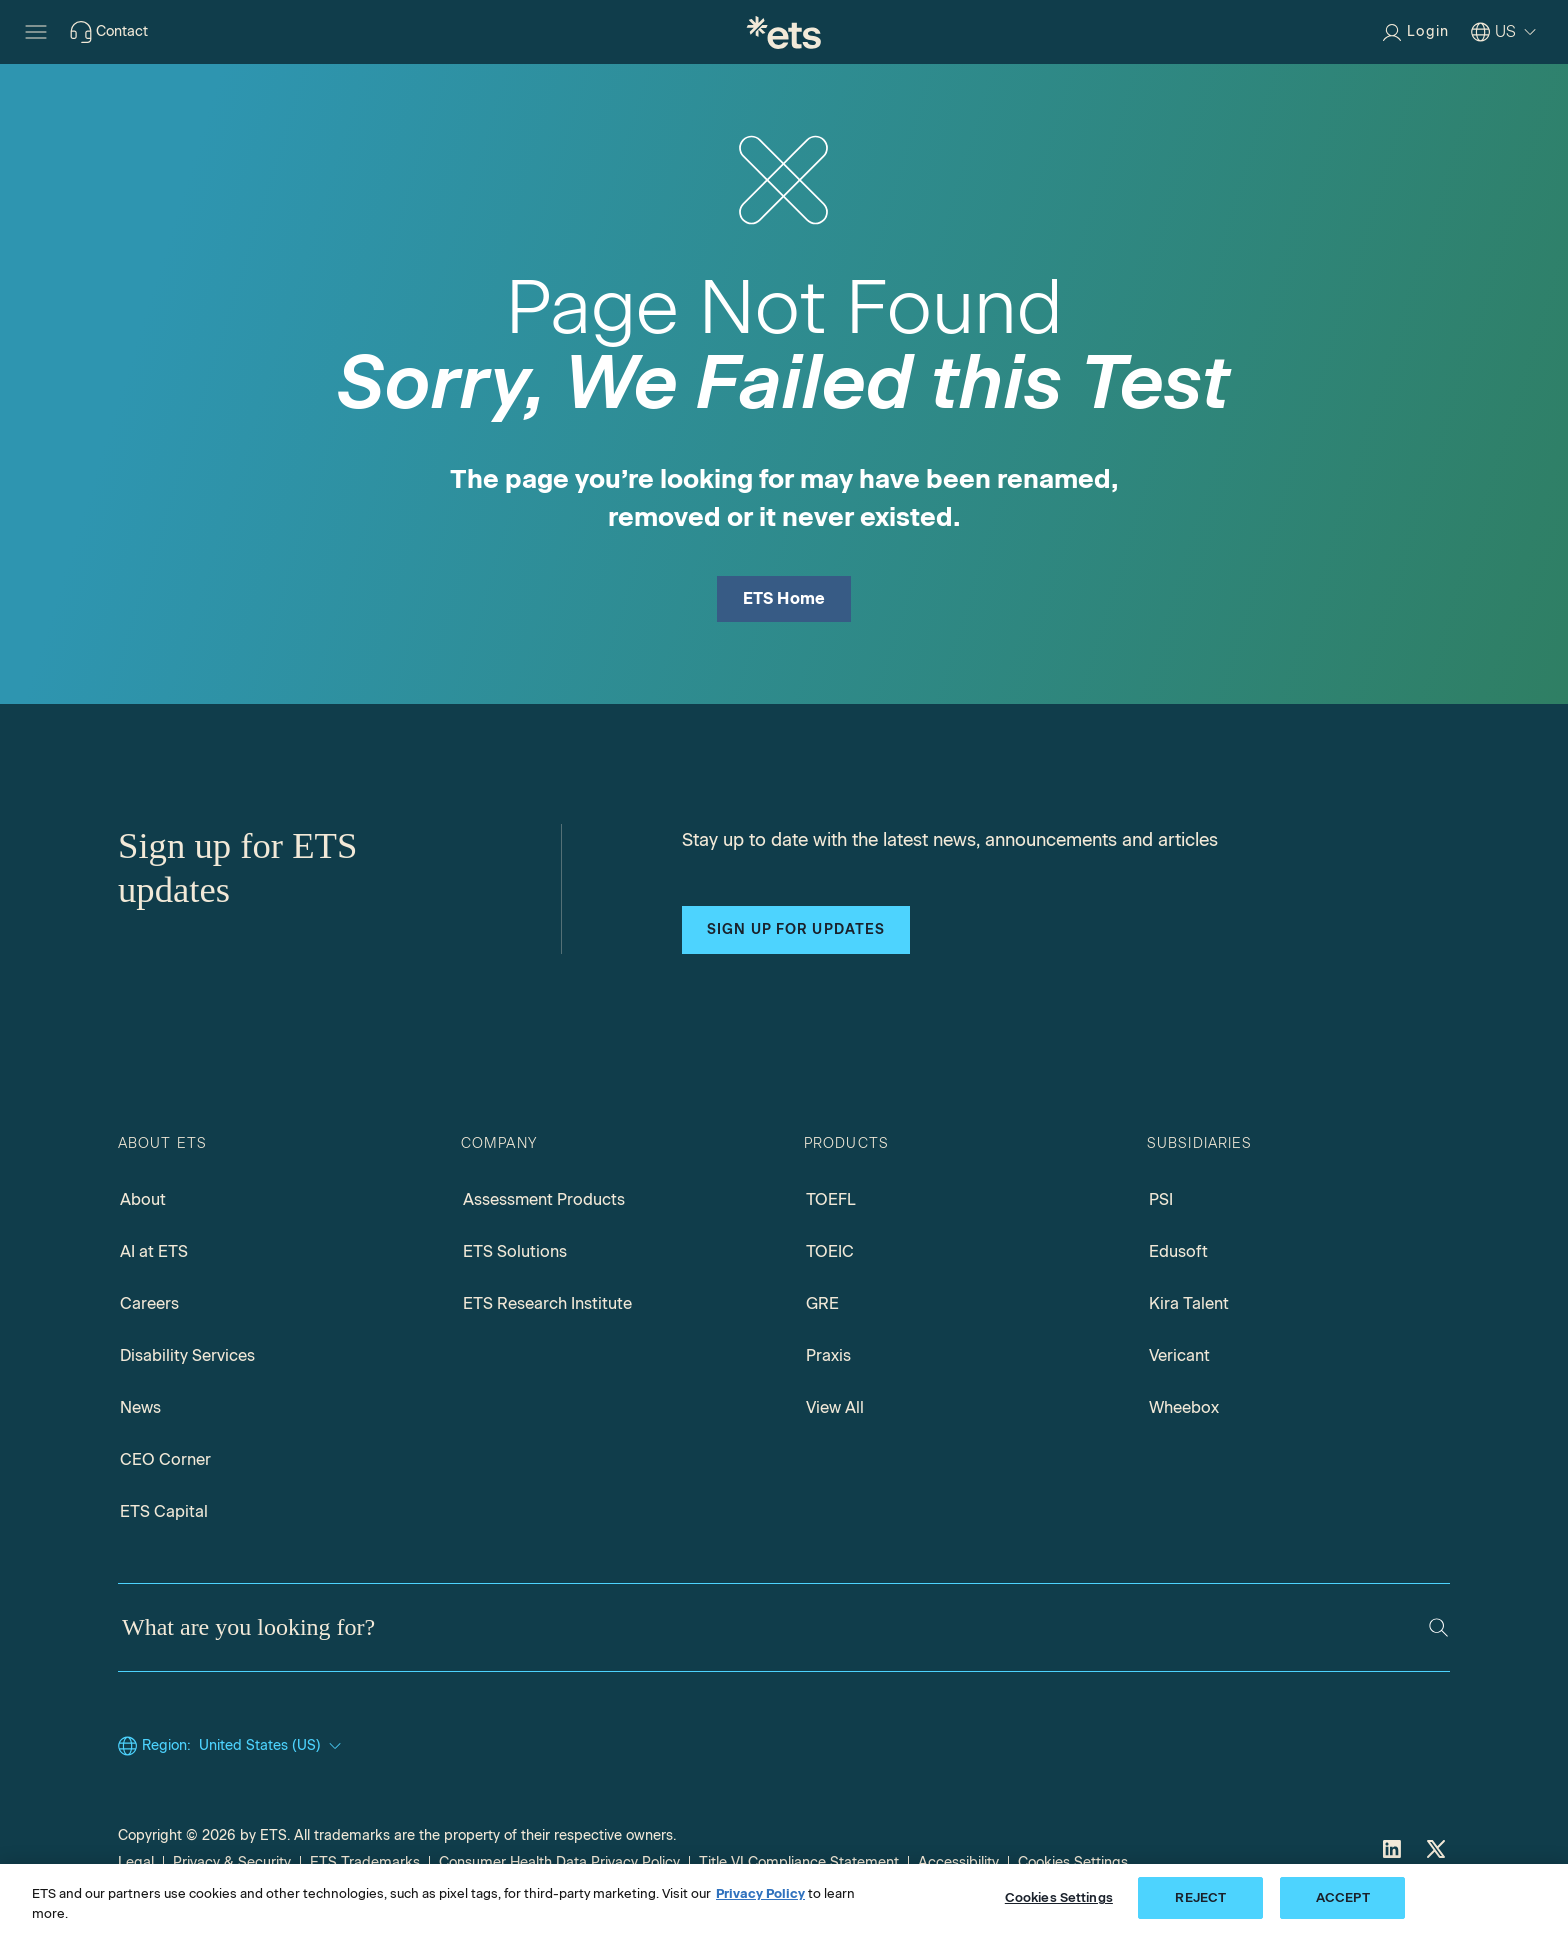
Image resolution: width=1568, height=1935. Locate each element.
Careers (149, 1303)
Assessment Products (544, 1199)
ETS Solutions (515, 1251)
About (143, 1199)
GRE (822, 1303)
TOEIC (830, 1251)
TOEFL (831, 1199)
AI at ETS (154, 1251)
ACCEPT (1343, 1897)
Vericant (1179, 1355)
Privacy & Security (232, 1862)
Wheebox (1184, 1407)
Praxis (828, 1355)
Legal (136, 1862)
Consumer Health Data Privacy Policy (559, 1862)
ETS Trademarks (365, 1862)
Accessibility (958, 1862)
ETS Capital (164, 1511)
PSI (1161, 1199)
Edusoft (1178, 1251)
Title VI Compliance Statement (799, 1862)
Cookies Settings (1073, 1862)
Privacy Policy (760, 1893)
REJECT (1200, 1897)
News (140, 1407)
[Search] (1438, 1627)
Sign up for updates (796, 929)
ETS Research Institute (547, 1303)
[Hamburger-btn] (36, 32)
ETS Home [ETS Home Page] (784, 598)
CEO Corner (165, 1459)
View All (835, 1407)
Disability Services (187, 1355)
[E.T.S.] (784, 32)
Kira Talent (1189, 1303)
